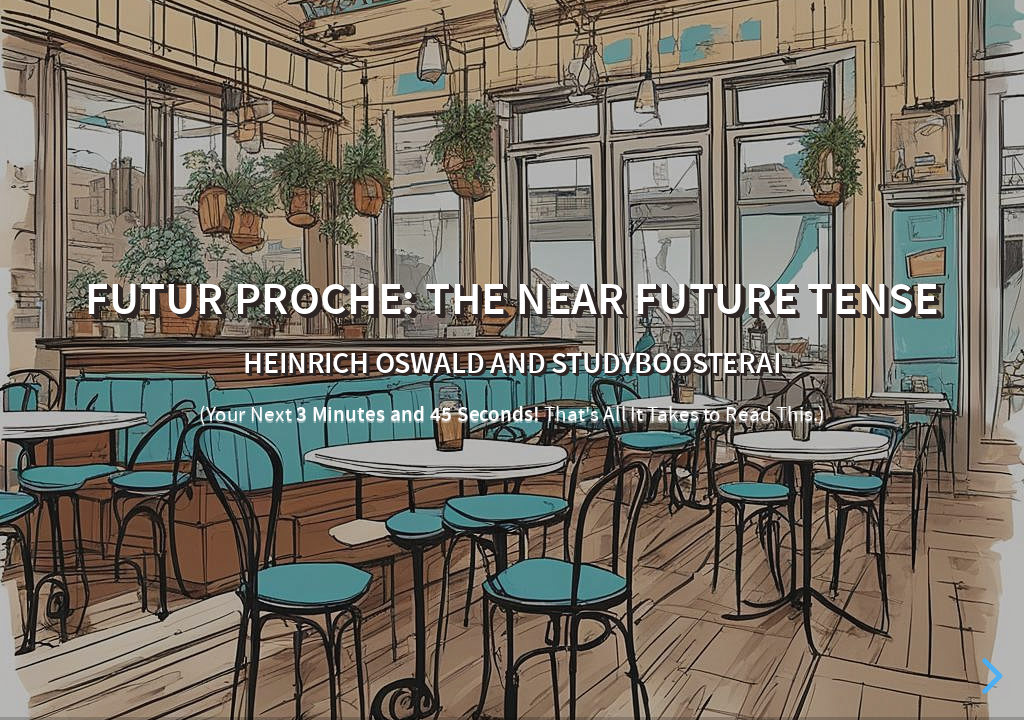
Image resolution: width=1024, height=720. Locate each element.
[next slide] (989, 676)
